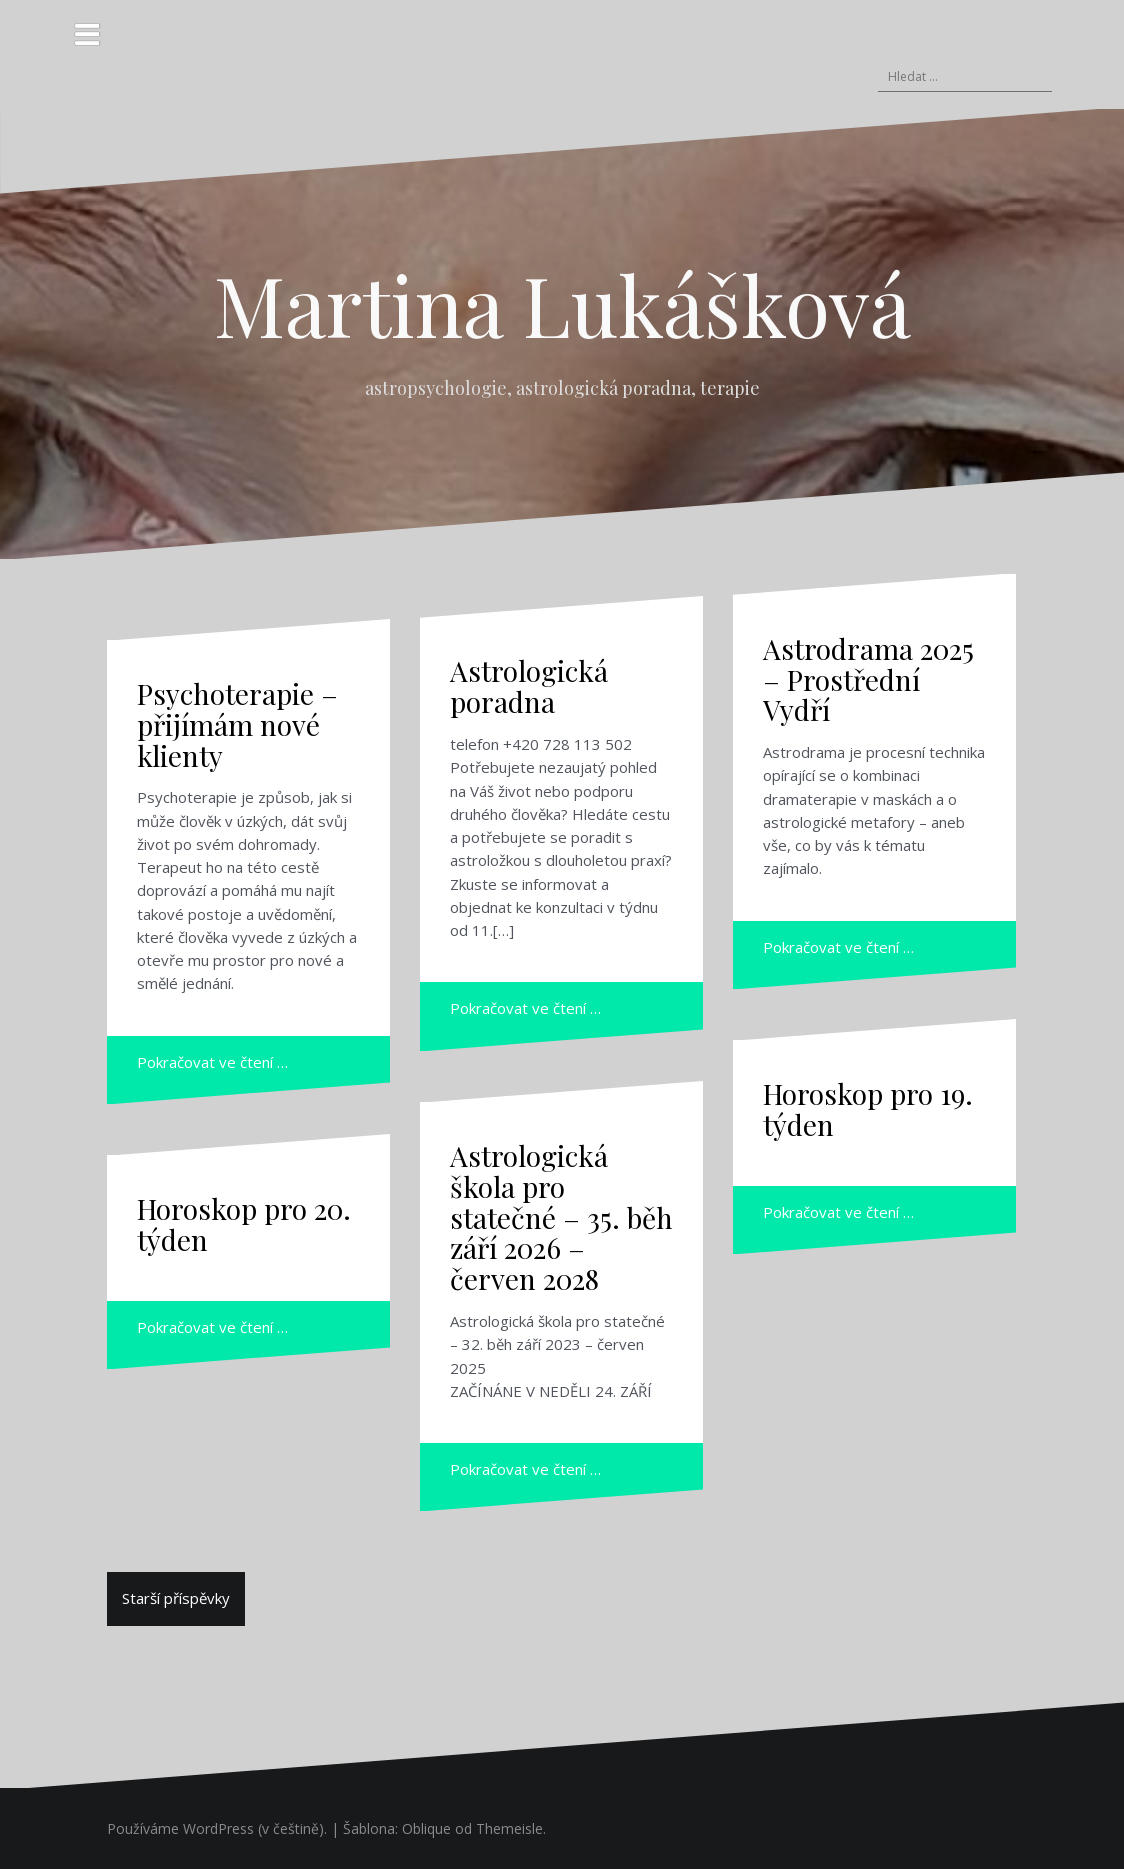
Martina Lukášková (562, 304)
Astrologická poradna (529, 686)
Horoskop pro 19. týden (868, 1109)
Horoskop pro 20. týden (244, 1224)
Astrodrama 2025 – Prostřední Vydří (868, 679)
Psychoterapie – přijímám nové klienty (237, 724)
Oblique (426, 1828)
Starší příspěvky (176, 1598)
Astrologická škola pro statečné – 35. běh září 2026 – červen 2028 (561, 1217)
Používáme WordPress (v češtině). (217, 1828)
